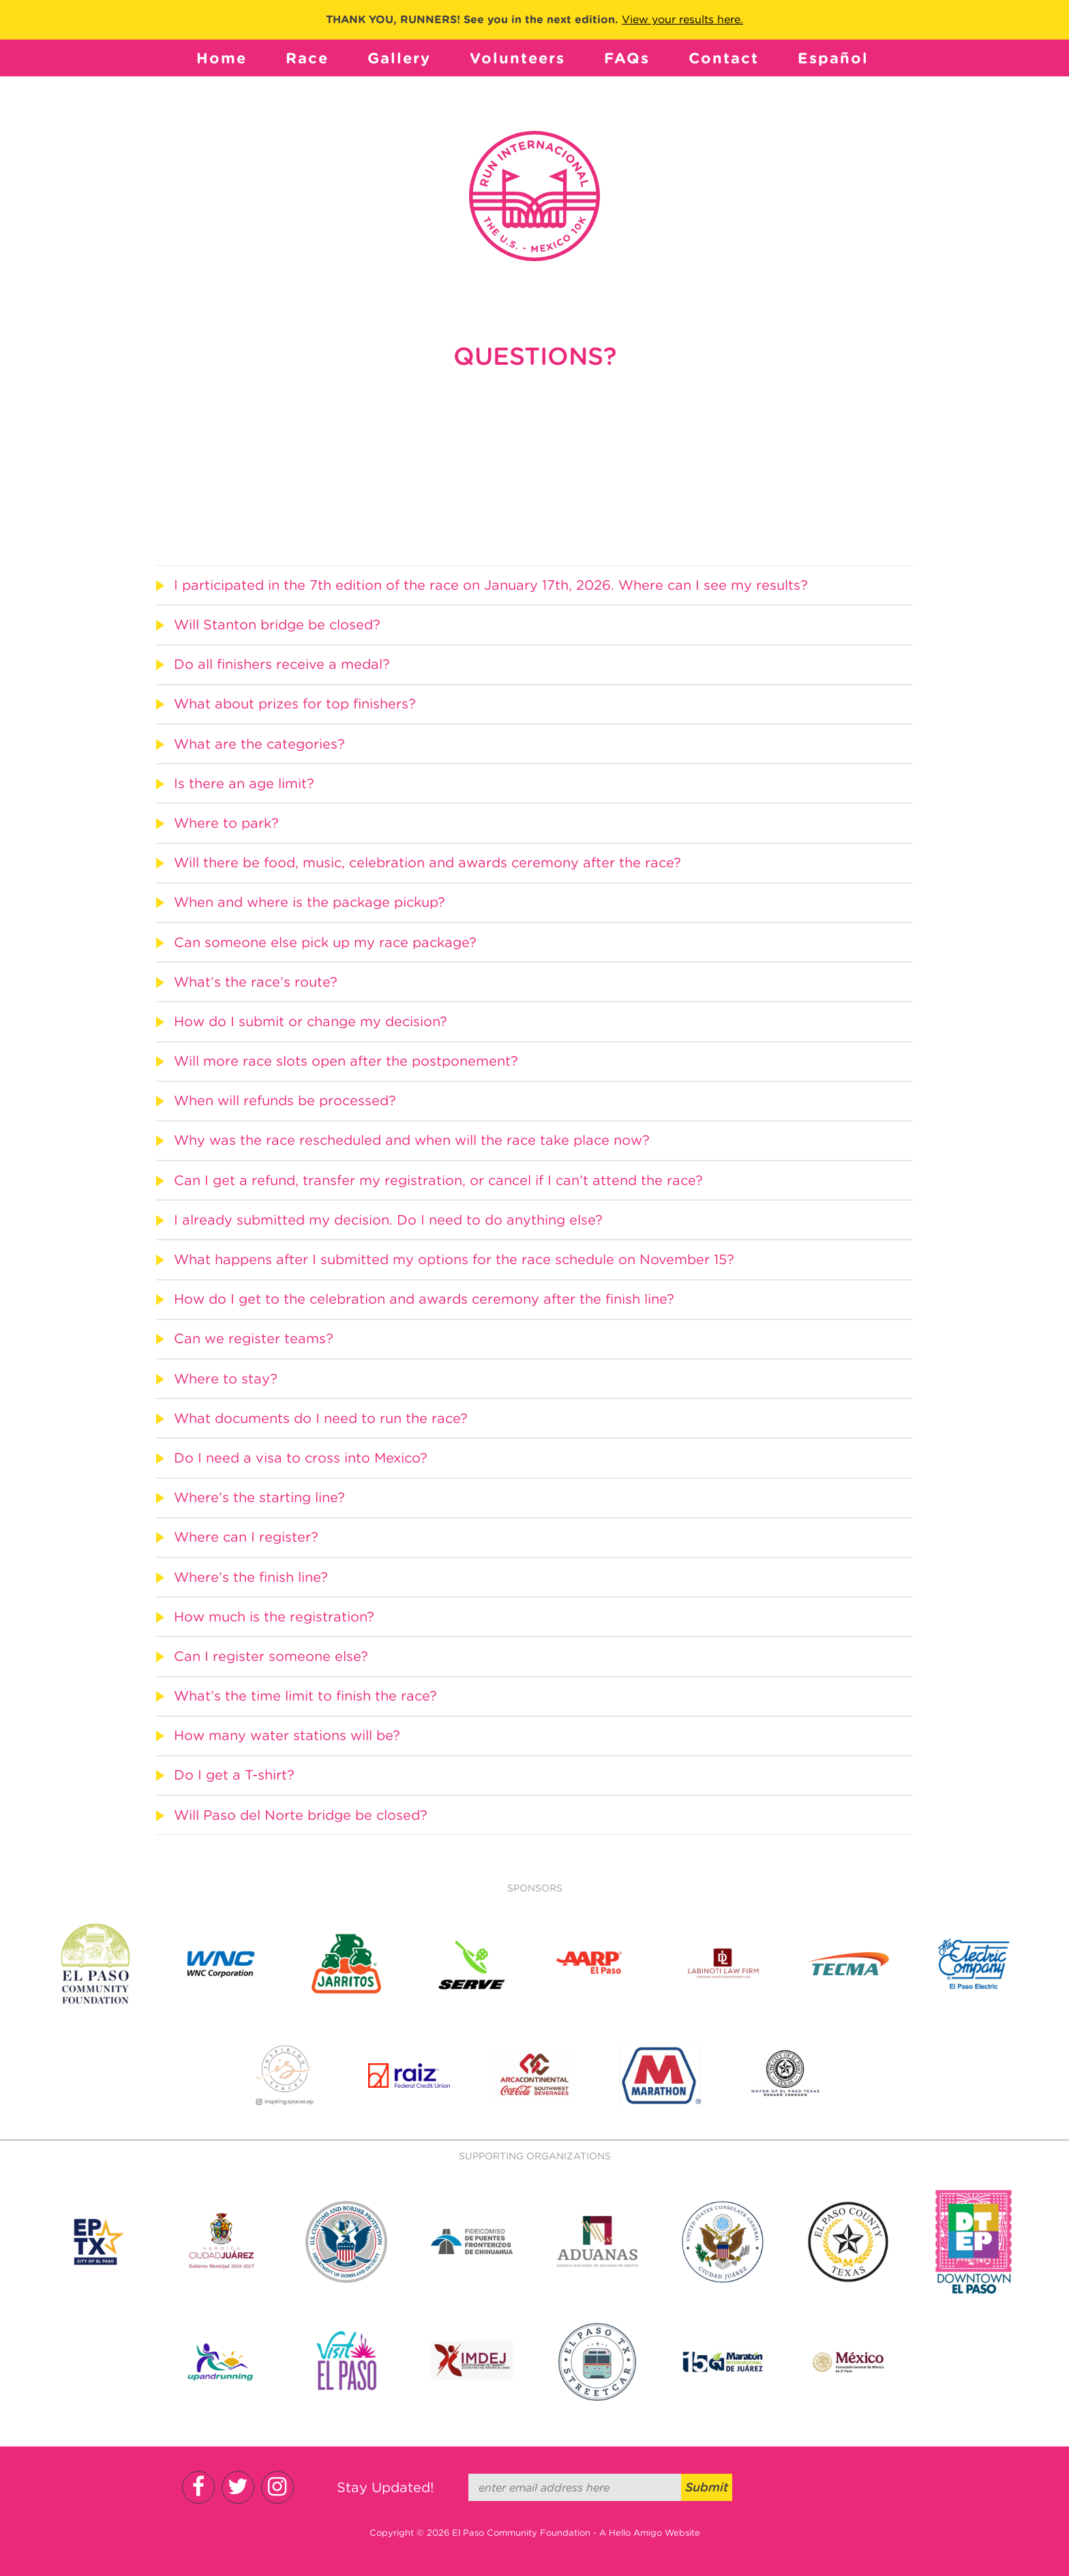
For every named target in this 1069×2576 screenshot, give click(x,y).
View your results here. (682, 19)
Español (833, 58)
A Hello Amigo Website (649, 2533)
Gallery (399, 58)
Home (221, 58)
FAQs (627, 58)
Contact (724, 58)
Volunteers (517, 58)
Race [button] (307, 58)
